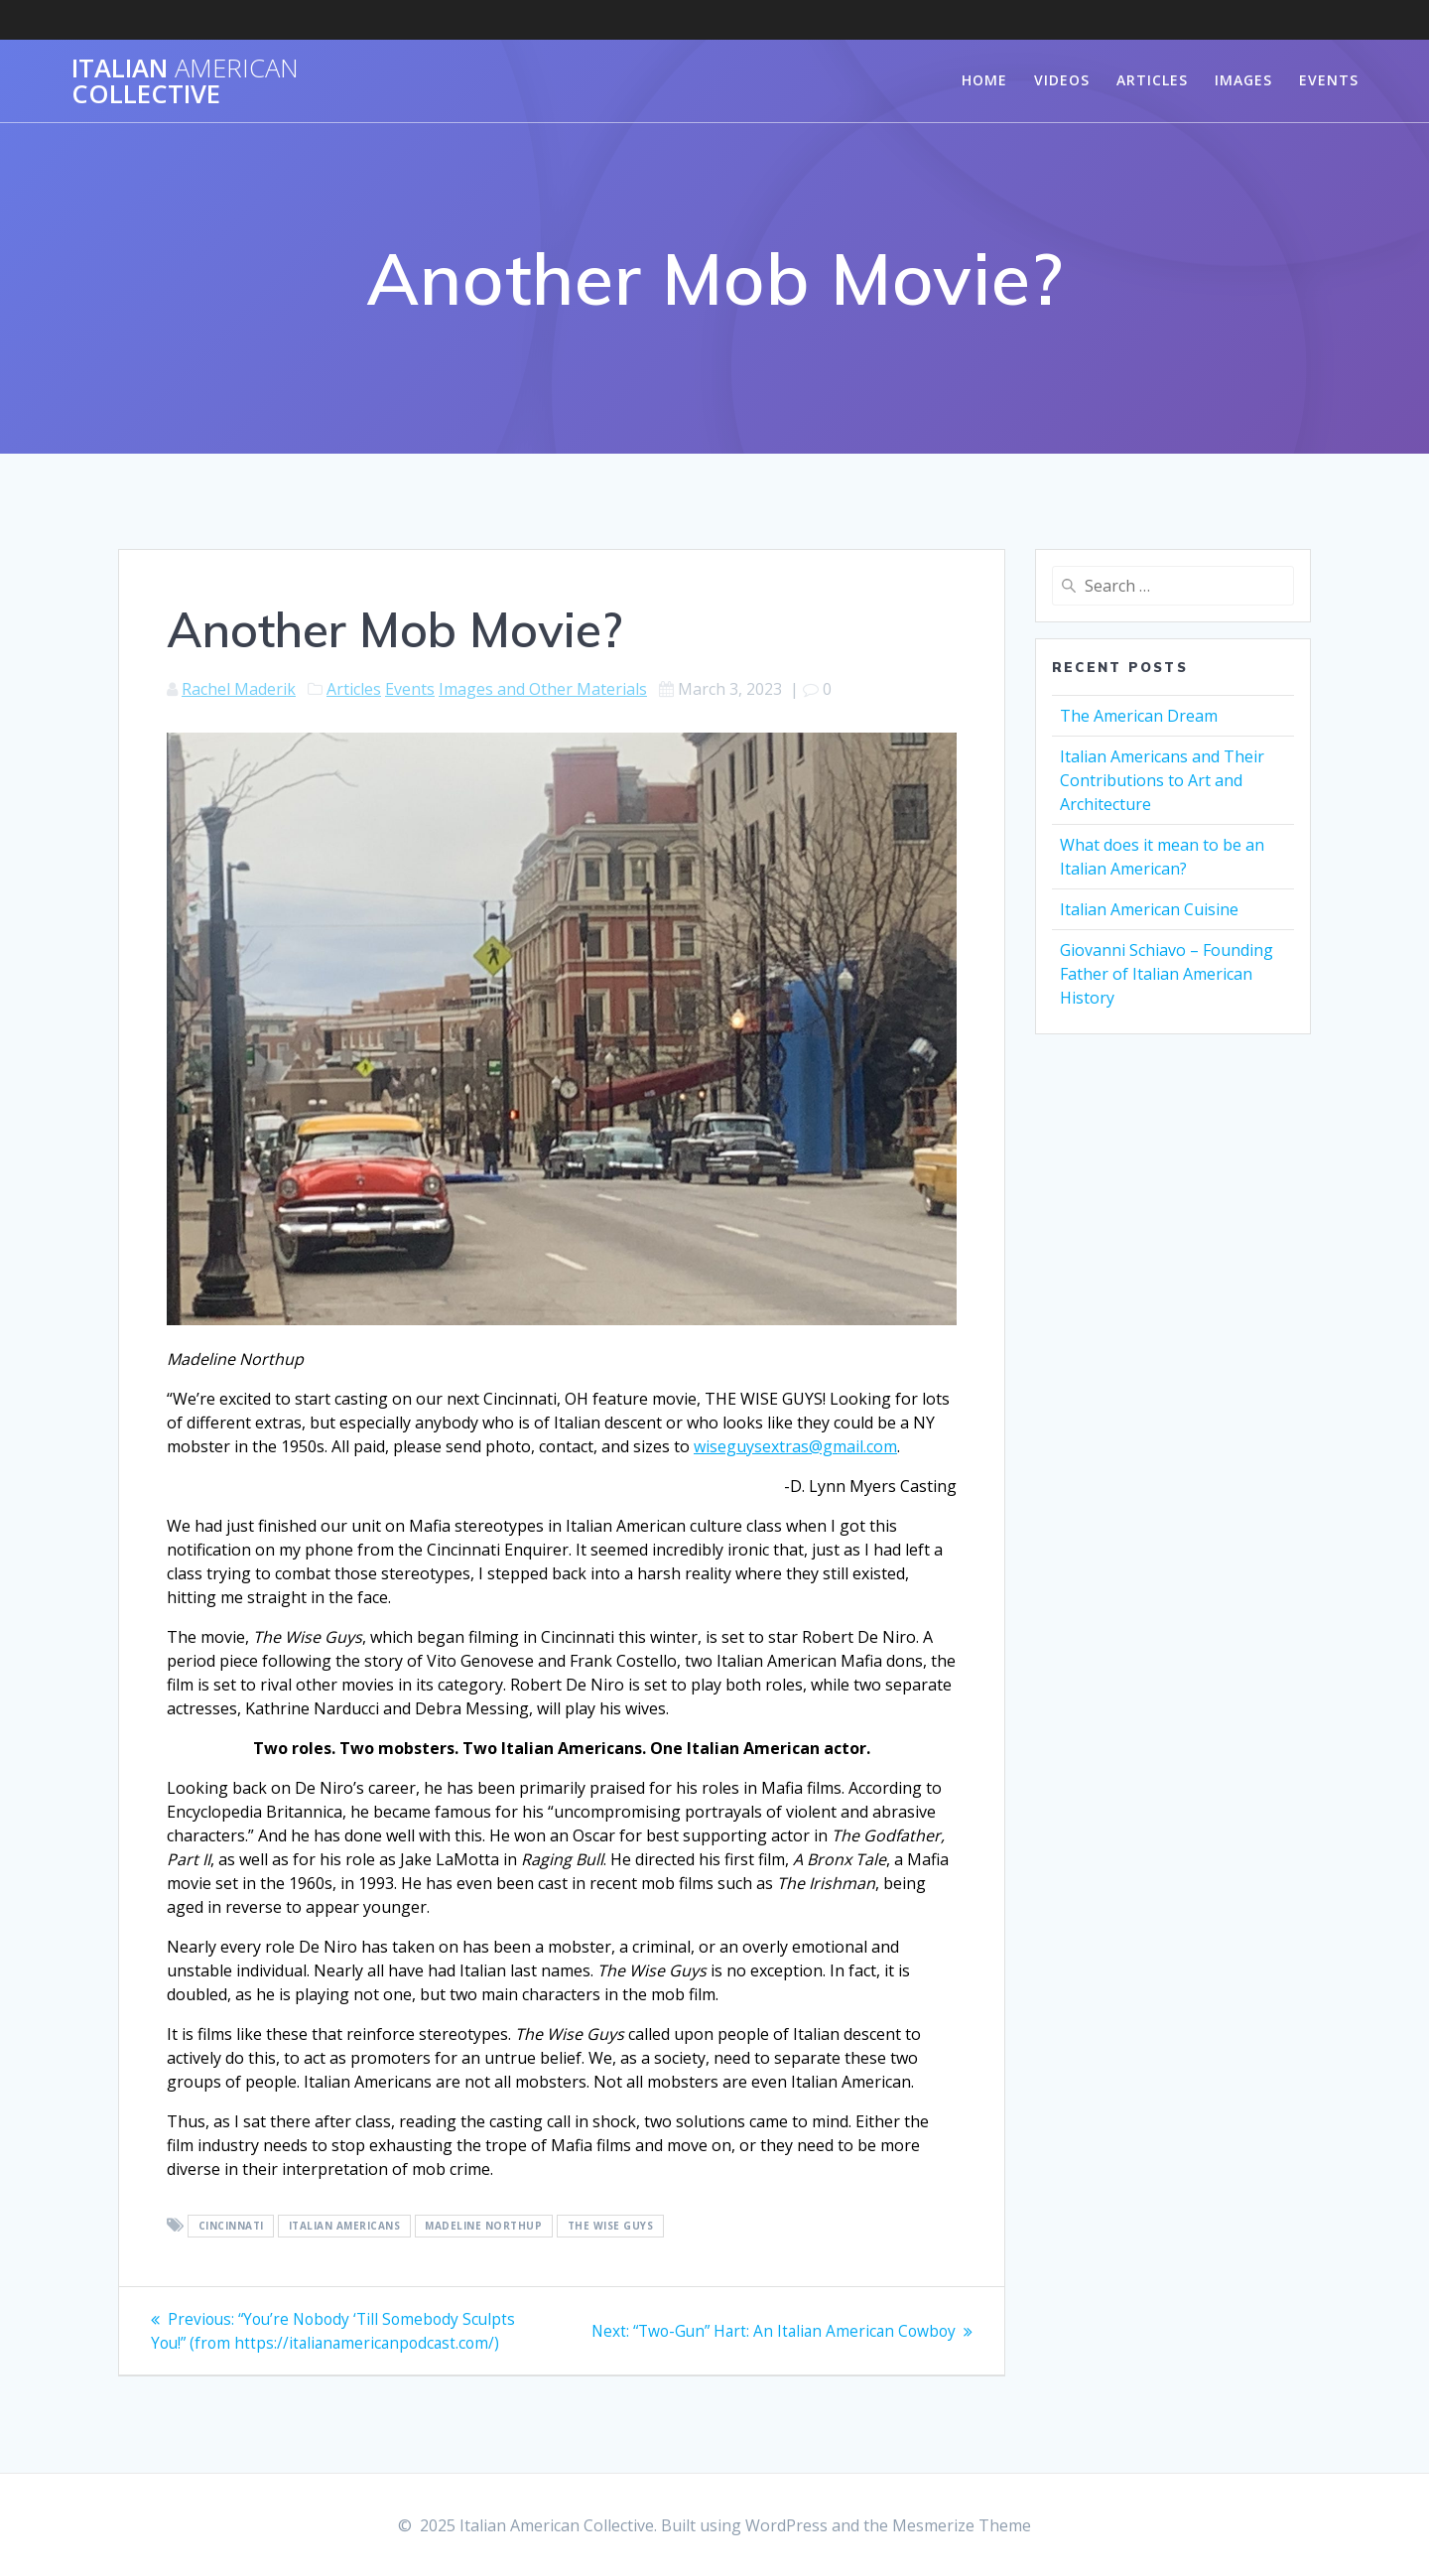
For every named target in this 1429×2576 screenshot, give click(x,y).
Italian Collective (185, 81)
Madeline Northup (483, 2227)
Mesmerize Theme (961, 2525)
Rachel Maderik (239, 689)
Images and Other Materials (543, 689)
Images (1243, 79)
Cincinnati (231, 2227)
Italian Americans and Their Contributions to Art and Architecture (1162, 780)
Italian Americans (345, 2227)
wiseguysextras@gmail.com (795, 1446)
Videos (1062, 79)
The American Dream (1139, 716)
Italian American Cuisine (1149, 909)
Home (984, 79)
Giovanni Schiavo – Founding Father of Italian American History (1166, 974)
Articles (1152, 79)
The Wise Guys (611, 2227)
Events (1329, 79)
